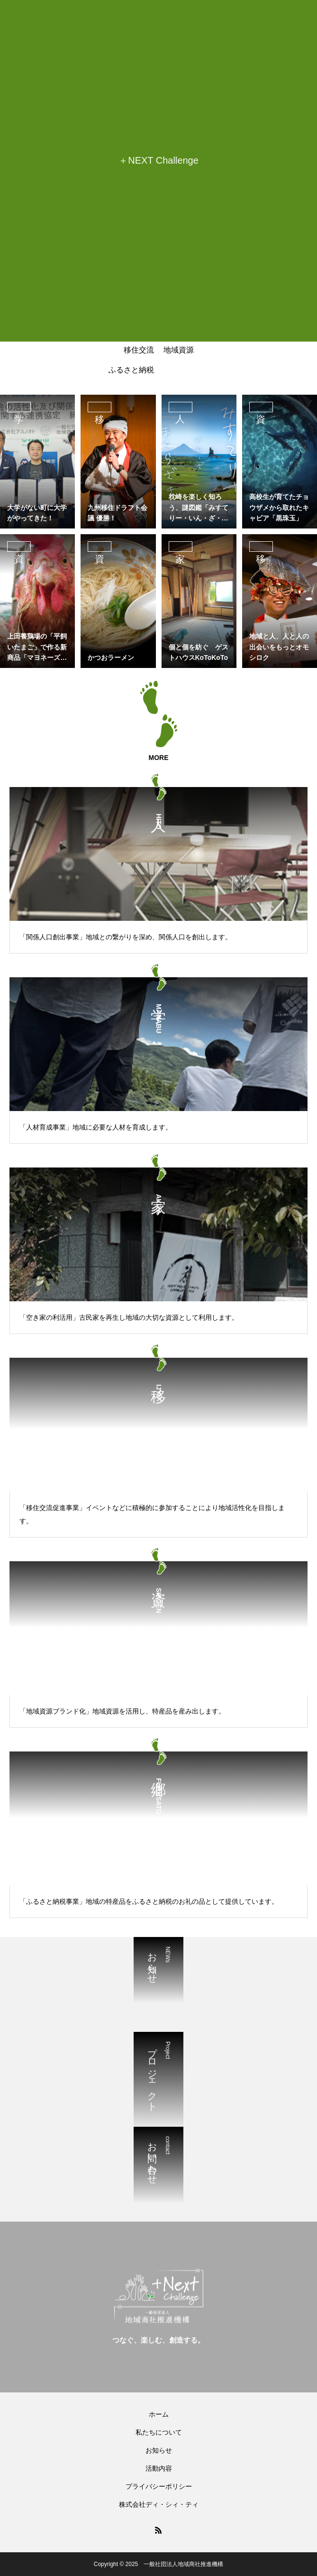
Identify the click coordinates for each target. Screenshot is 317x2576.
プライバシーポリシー (159, 2486)
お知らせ (158, 2450)
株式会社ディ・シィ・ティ (159, 2504)
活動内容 (158, 2468)
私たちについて (159, 2432)
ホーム (159, 2414)
